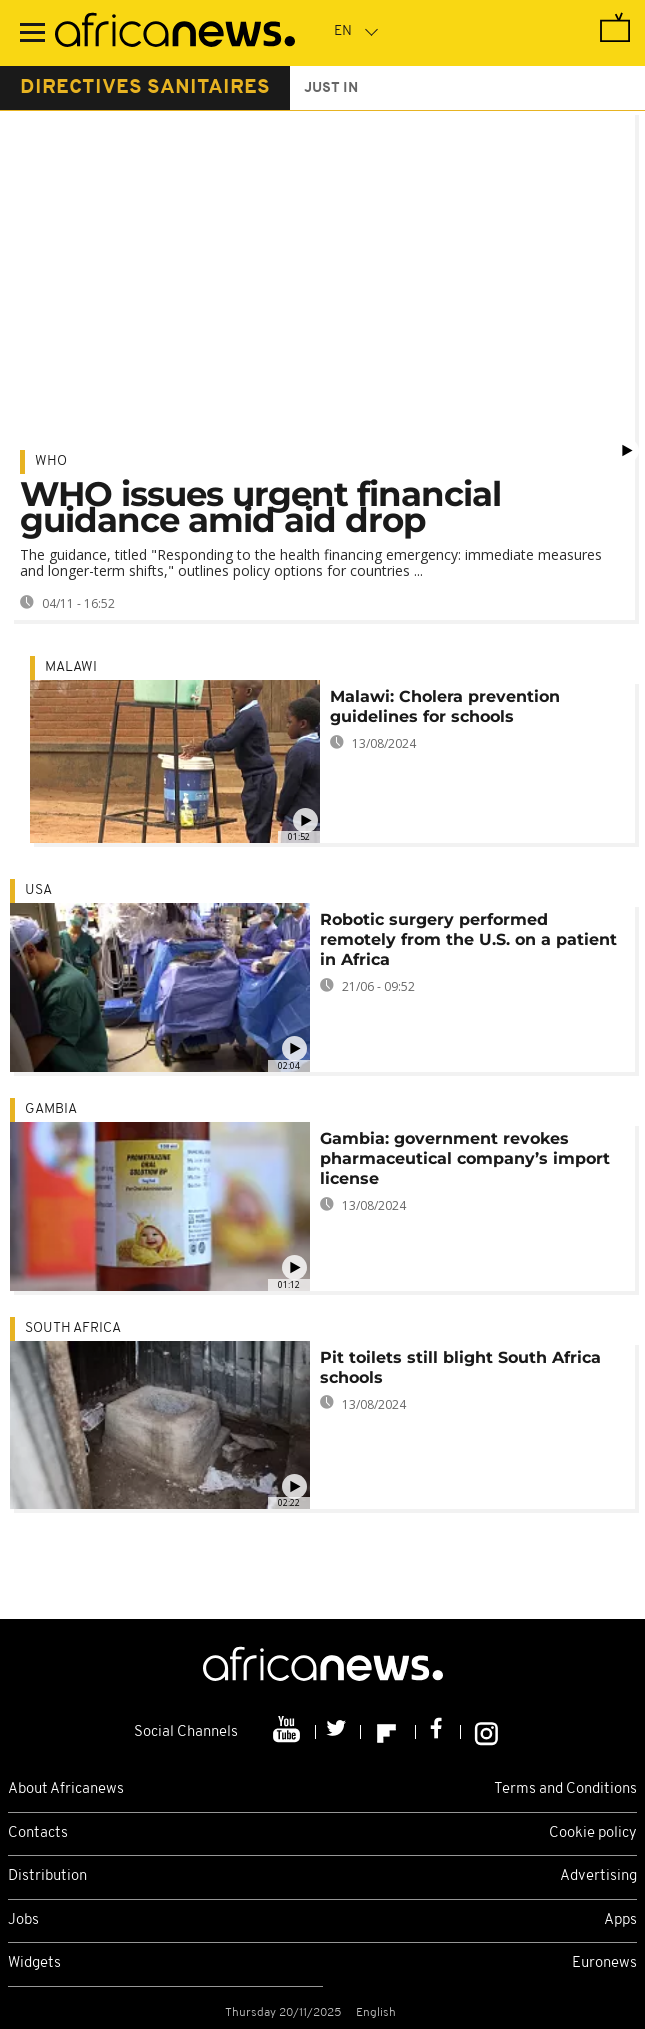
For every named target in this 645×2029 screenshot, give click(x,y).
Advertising (598, 1876)
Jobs (23, 1920)
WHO (51, 461)
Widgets (34, 1963)
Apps (620, 1920)
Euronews (604, 1963)
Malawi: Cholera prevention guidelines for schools (445, 706)
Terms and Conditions (565, 1789)
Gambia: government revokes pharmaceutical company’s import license (465, 1158)
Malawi (71, 667)
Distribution (47, 1876)
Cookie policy (593, 1833)
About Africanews (66, 1789)
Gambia (51, 1109)
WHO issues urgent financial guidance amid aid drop (260, 507)
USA (38, 890)
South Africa (73, 1328)
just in (331, 88)
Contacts (38, 1833)
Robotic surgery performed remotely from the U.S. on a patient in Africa (468, 939)
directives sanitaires (145, 88)
